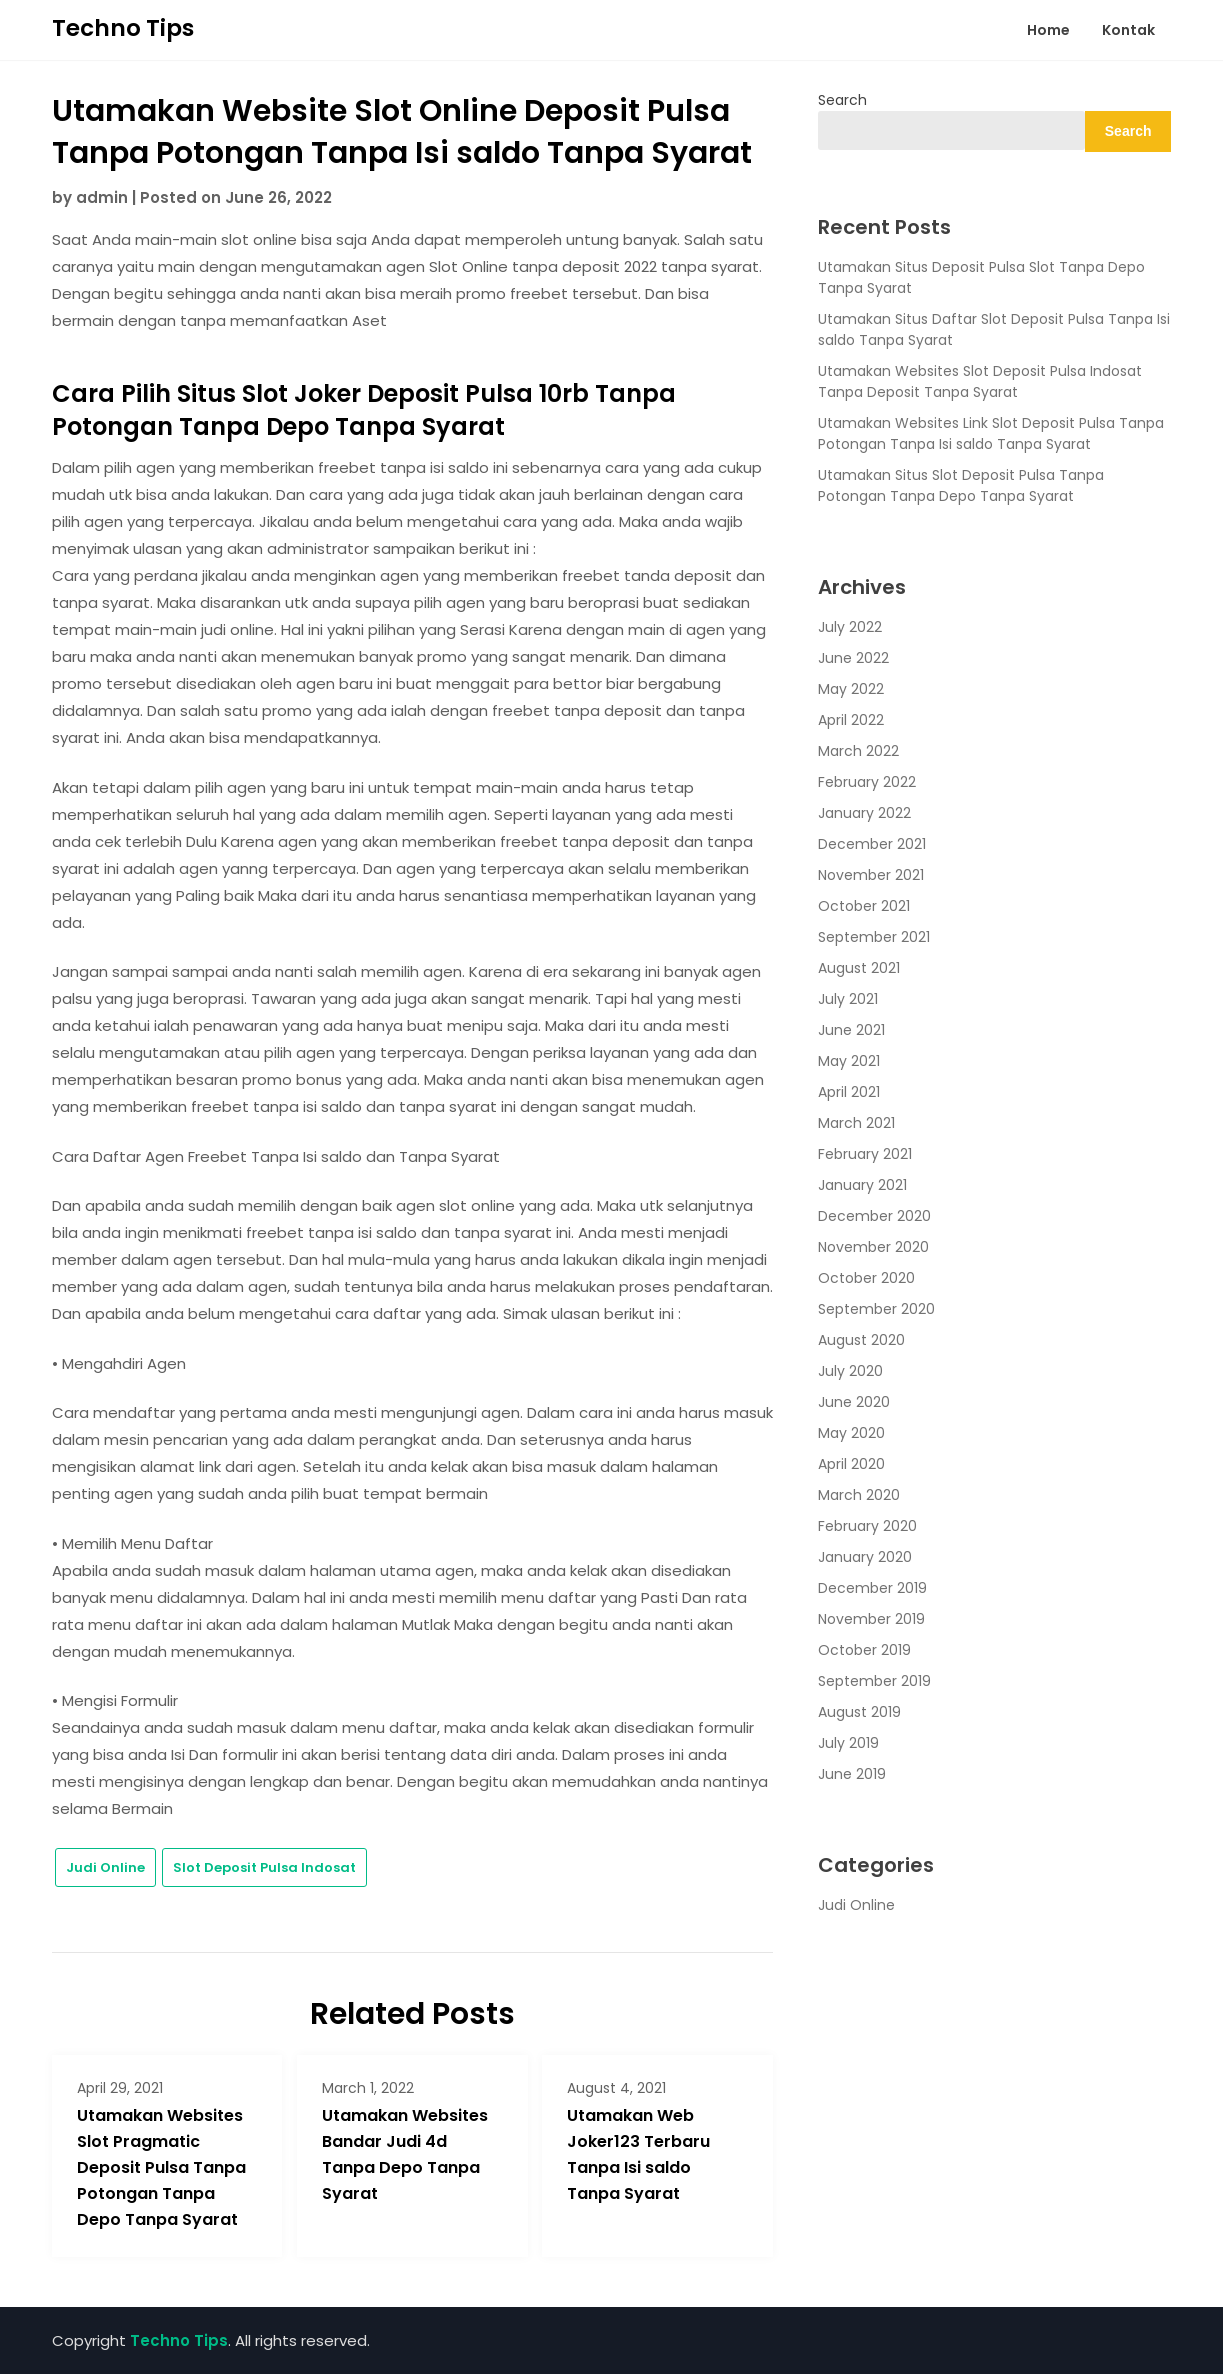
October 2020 (866, 1278)
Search (842, 100)
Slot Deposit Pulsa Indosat (264, 1867)
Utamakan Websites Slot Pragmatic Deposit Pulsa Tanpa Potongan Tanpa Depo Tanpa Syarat (161, 2167)
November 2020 (873, 1247)
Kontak (1128, 30)
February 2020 (867, 1526)
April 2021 (849, 1092)
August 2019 (859, 1712)
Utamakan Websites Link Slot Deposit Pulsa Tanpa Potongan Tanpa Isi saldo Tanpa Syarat (991, 433)
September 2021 (874, 937)
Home (1048, 30)
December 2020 (874, 1216)
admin (102, 197)
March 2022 (858, 751)
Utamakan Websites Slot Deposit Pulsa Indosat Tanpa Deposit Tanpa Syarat (980, 381)
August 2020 (861, 1340)
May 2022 (851, 689)
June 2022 (853, 658)
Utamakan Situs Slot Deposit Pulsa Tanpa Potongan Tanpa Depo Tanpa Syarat (961, 485)
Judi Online (105, 1867)
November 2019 (871, 1619)
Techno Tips (123, 28)
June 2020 (854, 1402)
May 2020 (851, 1433)
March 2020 (859, 1495)
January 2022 (864, 813)
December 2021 (872, 844)
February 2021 (865, 1154)
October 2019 (864, 1650)
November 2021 (871, 875)
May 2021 (849, 1061)
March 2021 (856, 1123)
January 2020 (865, 1557)
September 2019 (874, 1681)
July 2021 (848, 999)
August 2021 (859, 968)
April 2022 (851, 720)
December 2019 (872, 1588)
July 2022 (850, 627)
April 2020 (851, 1464)
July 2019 (848, 1743)
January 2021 (862, 1185)
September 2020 (876, 1309)
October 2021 (864, 906)
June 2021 (851, 1030)
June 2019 (852, 1774)
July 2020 (850, 1371)
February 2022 (867, 782)
